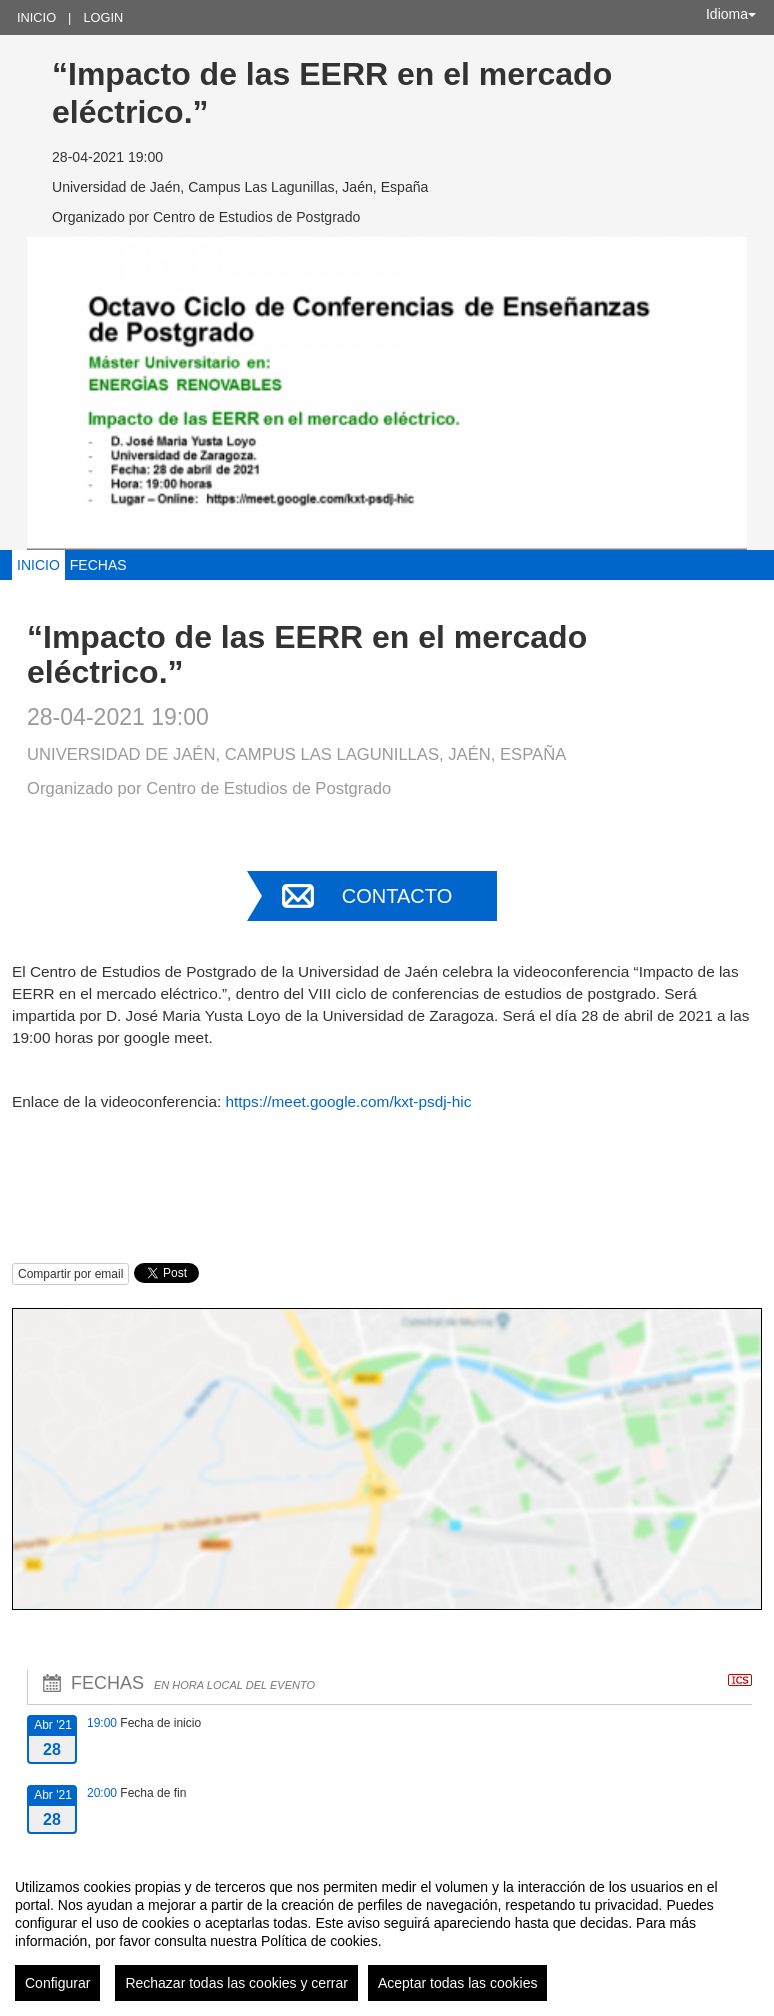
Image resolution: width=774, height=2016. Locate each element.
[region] (387, 1932)
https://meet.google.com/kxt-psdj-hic (348, 1101)
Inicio (36, 17)
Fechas (98, 565)
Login (103, 17)
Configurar (57, 1983)
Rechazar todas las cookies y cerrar (236, 1983)
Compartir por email (70, 1274)
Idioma (731, 14)
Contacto (397, 896)
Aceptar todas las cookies (458, 1983)
